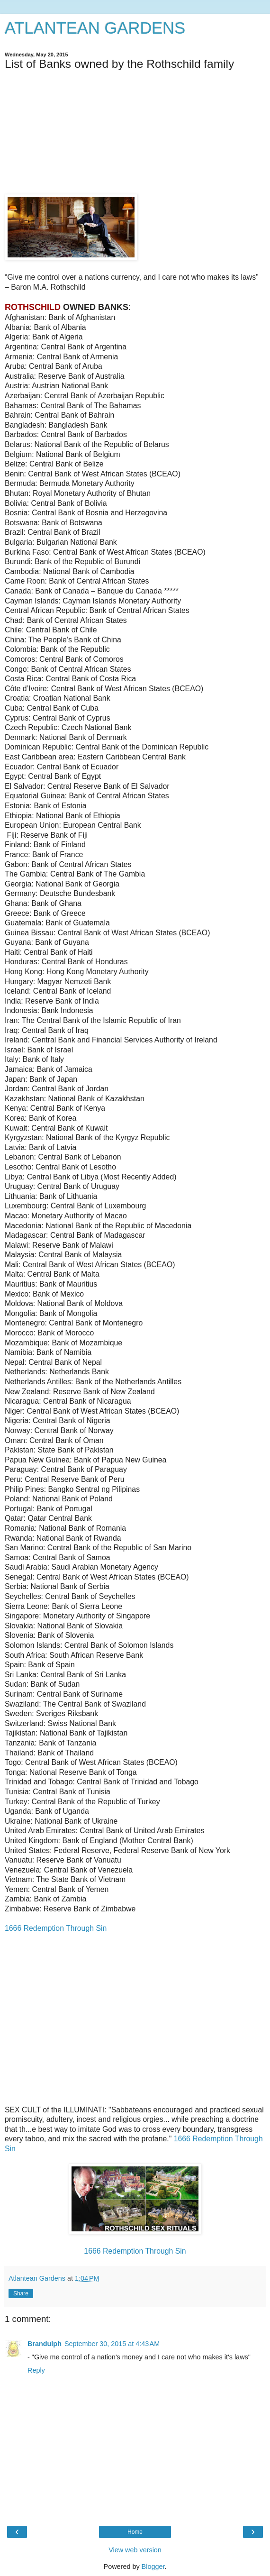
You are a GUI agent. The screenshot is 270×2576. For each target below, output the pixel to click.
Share (20, 2293)
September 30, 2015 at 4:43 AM (112, 2344)
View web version (135, 2550)
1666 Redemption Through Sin (56, 1928)
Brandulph (44, 2344)
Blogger (153, 2566)
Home (135, 2532)
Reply (36, 2370)
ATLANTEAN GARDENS (95, 28)
